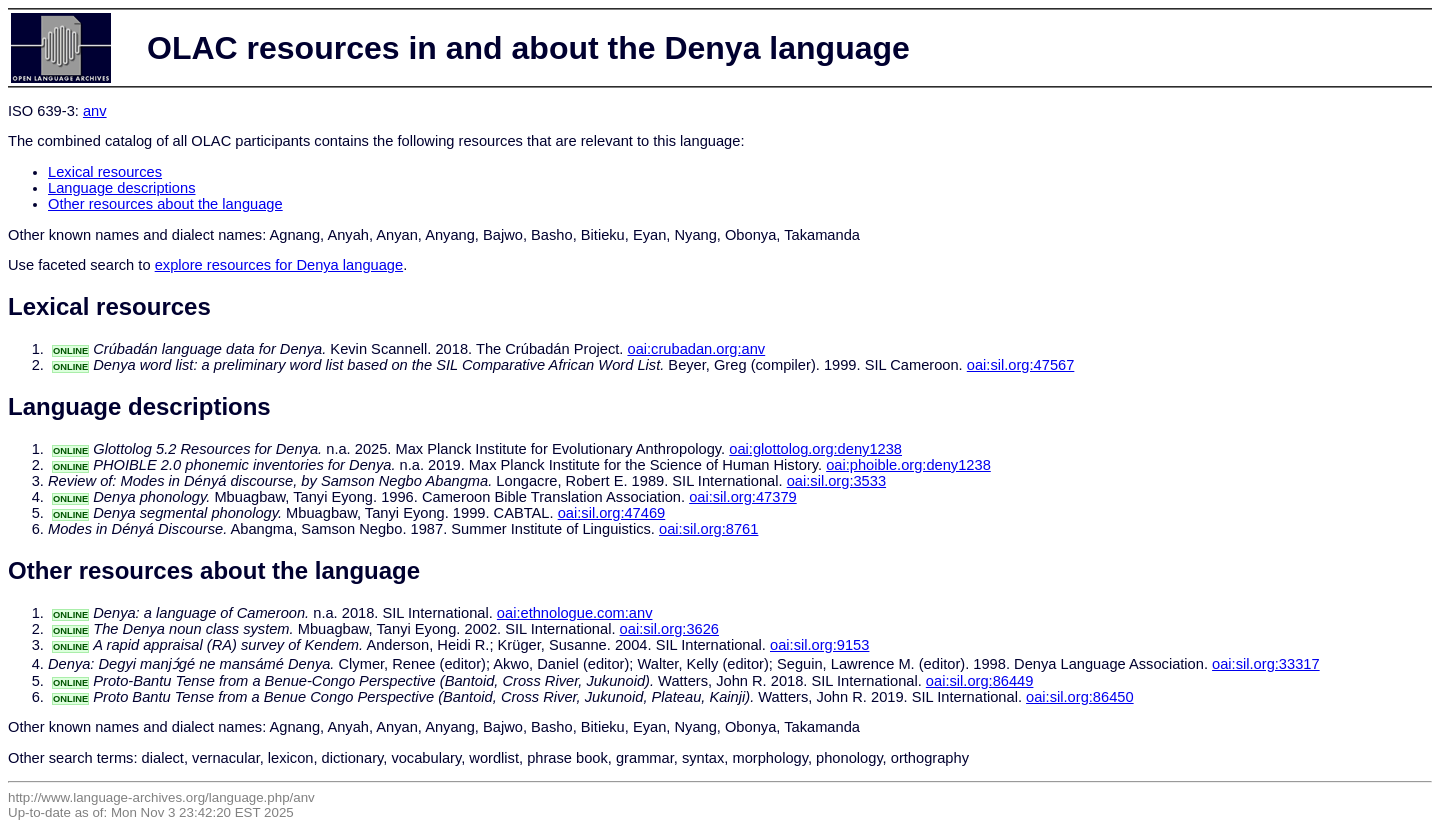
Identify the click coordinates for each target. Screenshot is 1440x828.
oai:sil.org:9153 (819, 645)
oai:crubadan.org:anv (696, 349)
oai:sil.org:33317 (1266, 664)
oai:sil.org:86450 (1080, 697)
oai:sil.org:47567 (1021, 365)
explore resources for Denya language (279, 265)
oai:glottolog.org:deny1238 (815, 449)
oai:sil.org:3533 (836, 481)
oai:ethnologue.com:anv (575, 613)
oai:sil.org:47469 (612, 513)
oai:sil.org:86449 (980, 681)
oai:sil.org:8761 (708, 529)
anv (95, 111)
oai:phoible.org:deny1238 (908, 465)
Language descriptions (122, 188)
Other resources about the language (165, 204)
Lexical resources (105, 172)
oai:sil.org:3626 (669, 629)
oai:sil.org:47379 (743, 497)
